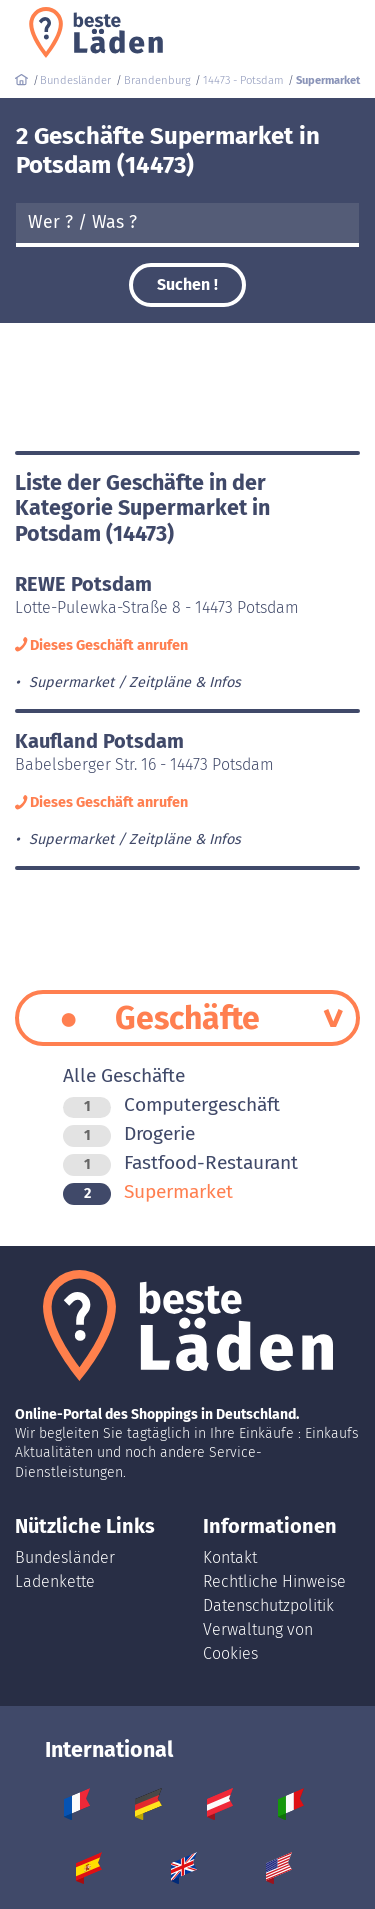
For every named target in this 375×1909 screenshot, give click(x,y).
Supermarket (148, 1191)
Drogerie (129, 1133)
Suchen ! (187, 284)
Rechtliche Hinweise (274, 1581)
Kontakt (230, 1557)
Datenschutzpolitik (268, 1605)
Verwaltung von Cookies (258, 1641)
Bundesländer (65, 1557)
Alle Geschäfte (124, 1075)
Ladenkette (55, 1581)
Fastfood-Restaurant (180, 1162)
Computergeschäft (171, 1104)
